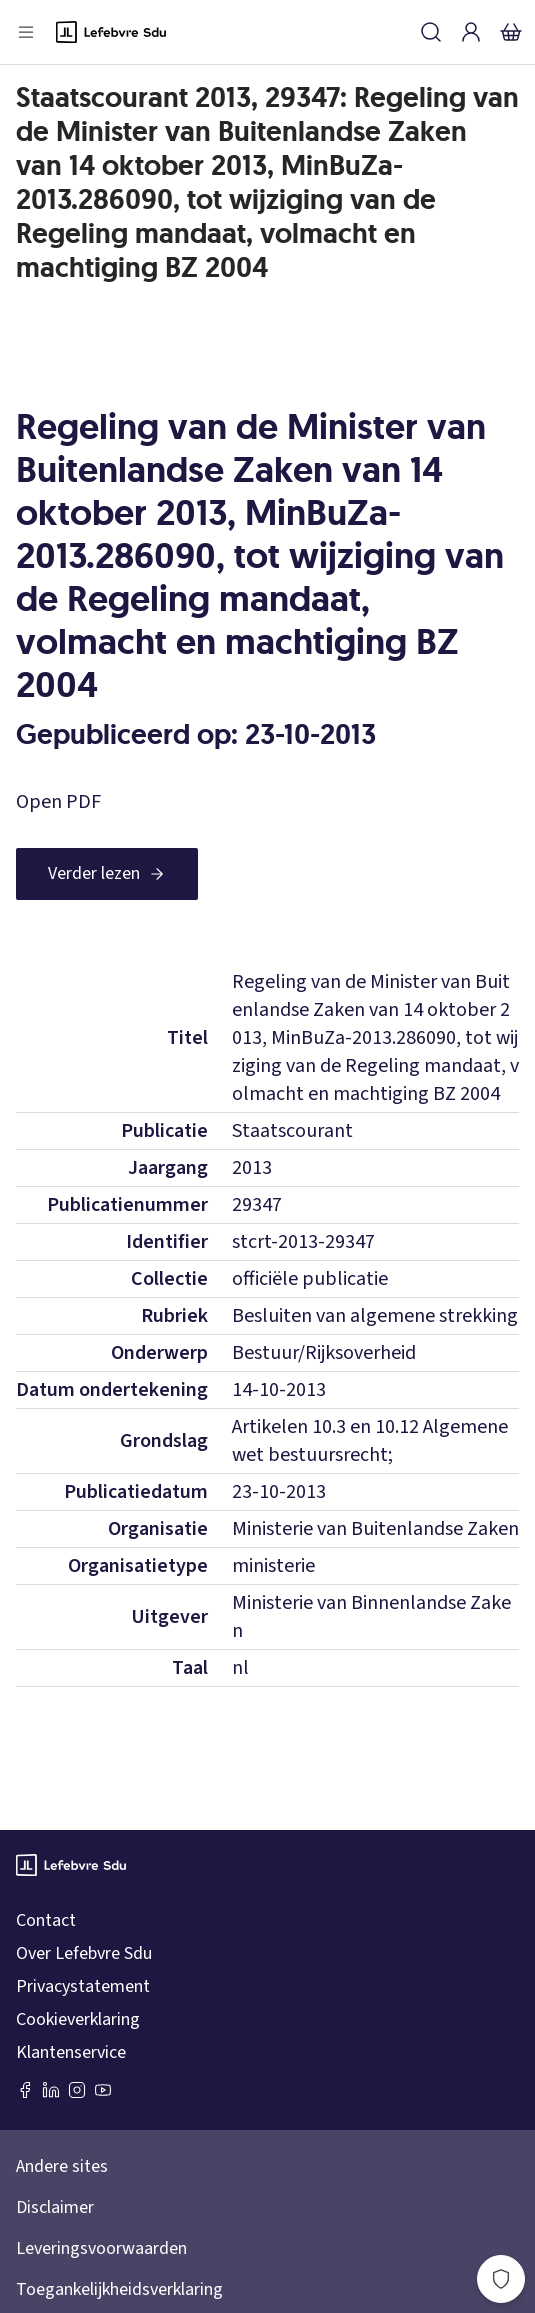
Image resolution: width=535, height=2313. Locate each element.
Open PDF (58, 802)
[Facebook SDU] (25, 2090)
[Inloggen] (471, 32)
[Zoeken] (431, 32)
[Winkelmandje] (511, 32)
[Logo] (111, 32)
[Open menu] (26, 32)
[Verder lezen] (107, 874)
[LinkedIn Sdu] (51, 2090)
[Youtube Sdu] (103, 2090)
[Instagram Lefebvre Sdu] (77, 2090)
